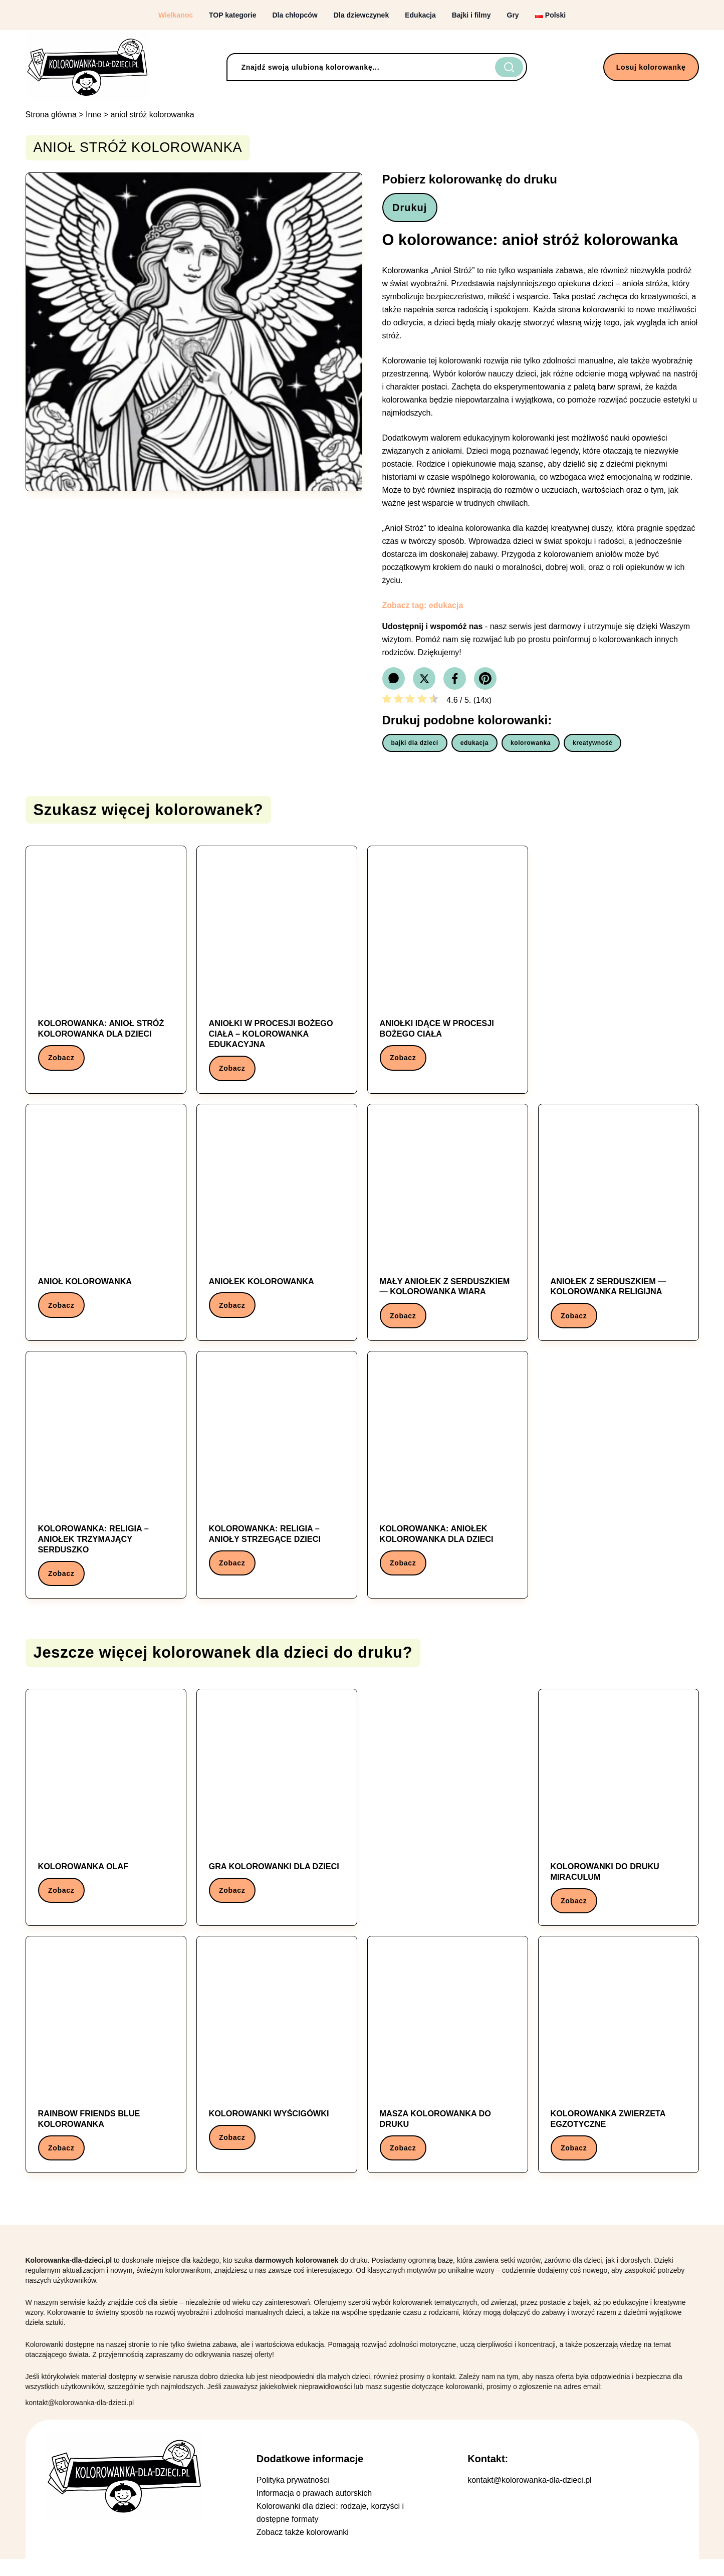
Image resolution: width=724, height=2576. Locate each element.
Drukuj (412, 209)
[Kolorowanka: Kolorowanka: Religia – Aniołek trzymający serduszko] (106, 1484)
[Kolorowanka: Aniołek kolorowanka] (277, 1224)
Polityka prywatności (293, 2497)
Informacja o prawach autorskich (314, 2510)
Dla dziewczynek (361, 15)
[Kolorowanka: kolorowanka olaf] (106, 1814)
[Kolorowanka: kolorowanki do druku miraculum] (618, 1819)
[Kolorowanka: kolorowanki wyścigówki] (277, 2064)
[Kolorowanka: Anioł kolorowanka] (106, 1224)
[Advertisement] (618, 967)
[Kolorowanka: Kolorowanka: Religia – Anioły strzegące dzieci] (277, 1479)
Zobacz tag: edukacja (422, 608)
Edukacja (420, 15)
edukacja (474, 745)
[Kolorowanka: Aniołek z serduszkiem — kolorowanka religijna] (618, 1229)
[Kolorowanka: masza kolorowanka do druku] (448, 2070)
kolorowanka (531, 745)
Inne (93, 114)
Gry (513, 15)
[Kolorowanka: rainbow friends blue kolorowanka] (106, 2070)
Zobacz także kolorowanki (303, 2549)
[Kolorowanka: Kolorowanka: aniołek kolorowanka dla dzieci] (448, 1479)
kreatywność (592, 745)
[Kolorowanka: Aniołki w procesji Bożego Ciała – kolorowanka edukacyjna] (277, 974)
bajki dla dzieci (414, 745)
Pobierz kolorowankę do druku (469, 179)
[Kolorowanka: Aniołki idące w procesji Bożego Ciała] (448, 968)
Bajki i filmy (471, 15)
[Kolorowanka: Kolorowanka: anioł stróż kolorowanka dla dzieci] (106, 968)
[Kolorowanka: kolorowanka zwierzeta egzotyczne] (618, 2070)
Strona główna (51, 114)
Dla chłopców (294, 15)
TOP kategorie (232, 15)
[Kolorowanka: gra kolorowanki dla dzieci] (277, 1814)
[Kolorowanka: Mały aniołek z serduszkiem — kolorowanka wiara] (448, 1229)
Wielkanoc (175, 15)
